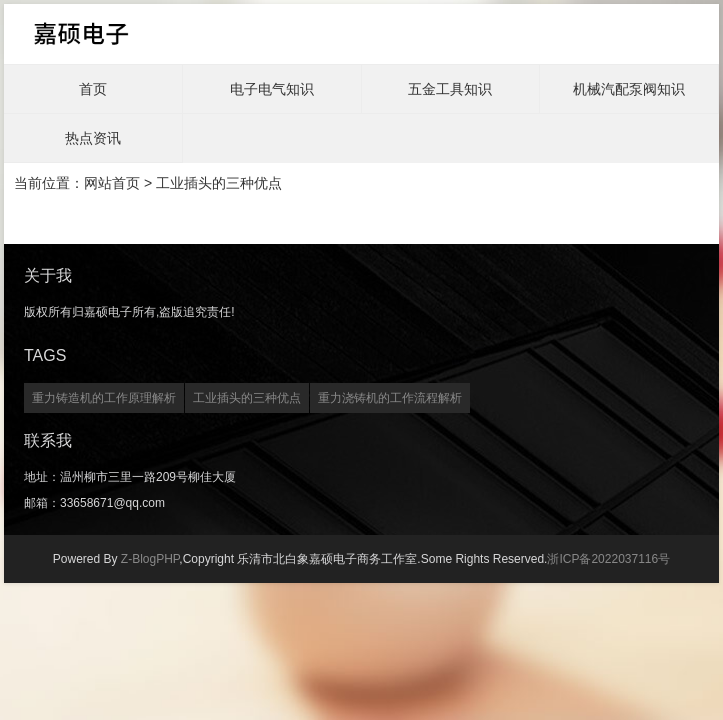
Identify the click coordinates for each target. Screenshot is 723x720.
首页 (93, 89)
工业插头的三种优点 (247, 398)
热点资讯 (93, 138)
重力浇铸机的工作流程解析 (390, 398)
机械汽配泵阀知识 (629, 89)
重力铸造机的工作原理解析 (104, 398)
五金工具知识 (450, 89)
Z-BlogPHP (150, 559)
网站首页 (112, 183)
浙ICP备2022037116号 (608, 559)
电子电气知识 (272, 89)
